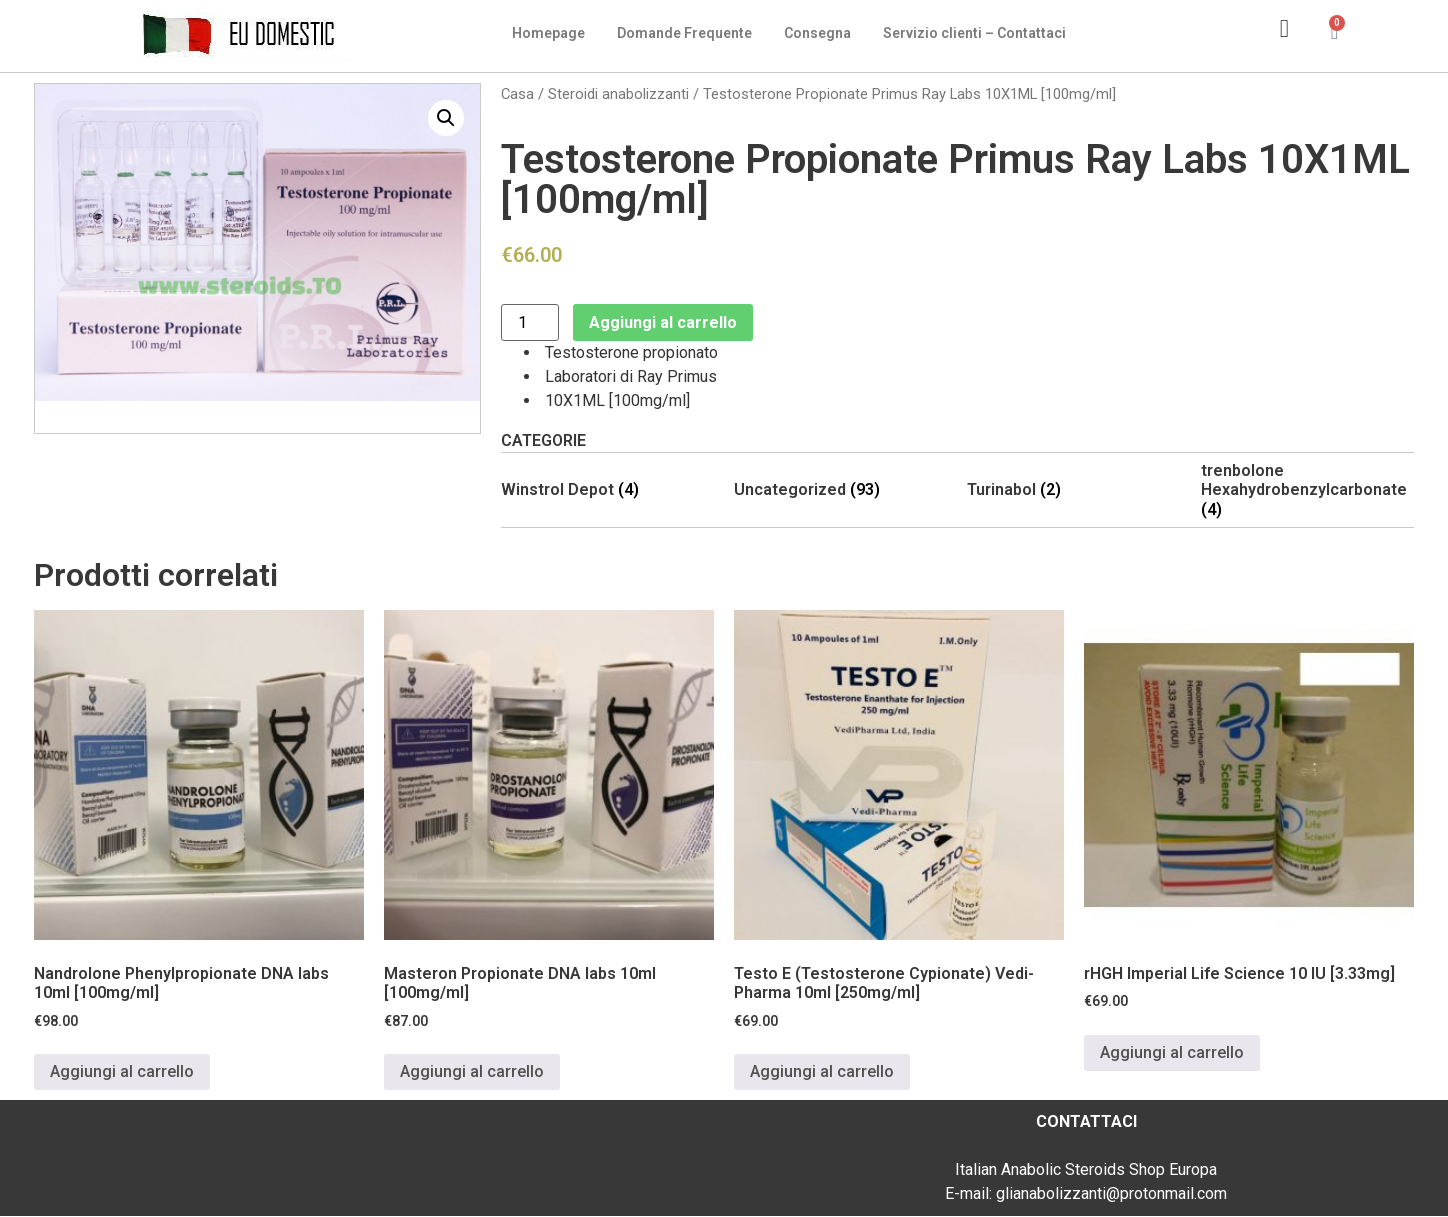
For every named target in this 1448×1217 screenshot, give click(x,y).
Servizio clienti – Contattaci (974, 33)
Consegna (817, 33)
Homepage (548, 33)
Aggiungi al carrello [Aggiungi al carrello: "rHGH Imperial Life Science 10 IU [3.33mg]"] (1172, 1052)
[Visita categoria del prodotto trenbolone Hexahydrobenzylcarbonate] (1307, 490)
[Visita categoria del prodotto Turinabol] (1073, 489)
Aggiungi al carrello (663, 322)
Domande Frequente (684, 33)
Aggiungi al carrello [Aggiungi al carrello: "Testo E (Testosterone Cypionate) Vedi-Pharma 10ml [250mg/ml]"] (822, 1071)
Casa (517, 94)
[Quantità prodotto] (530, 322)
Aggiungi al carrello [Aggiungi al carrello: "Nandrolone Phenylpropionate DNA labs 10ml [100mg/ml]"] (122, 1071)
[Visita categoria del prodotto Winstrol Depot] (607, 489)
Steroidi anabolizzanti (618, 94)
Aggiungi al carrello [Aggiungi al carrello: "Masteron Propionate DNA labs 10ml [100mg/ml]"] (472, 1071)
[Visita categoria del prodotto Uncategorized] (840, 489)
